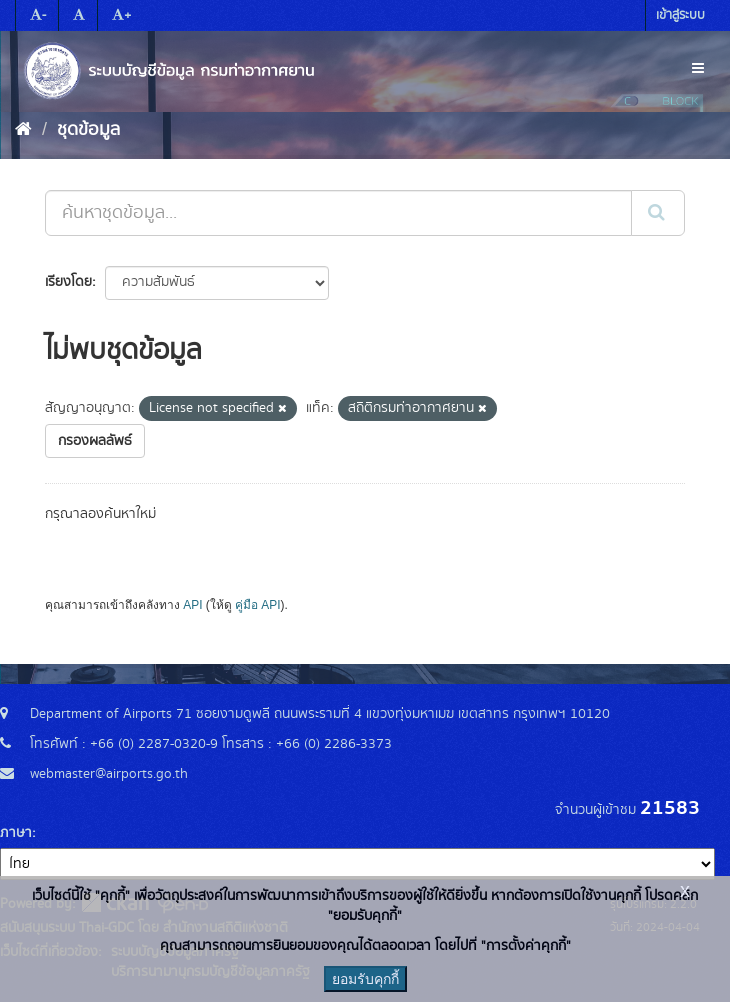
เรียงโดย (68, 282)
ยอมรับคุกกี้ (365, 979)
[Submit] (658, 213)
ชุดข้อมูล (88, 130)
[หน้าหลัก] (23, 130)
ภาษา (16, 833)
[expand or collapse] (698, 69)
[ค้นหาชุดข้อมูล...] (338, 213)
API (192, 605)
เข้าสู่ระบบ (680, 15)
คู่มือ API (257, 605)
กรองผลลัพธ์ (95, 441)
